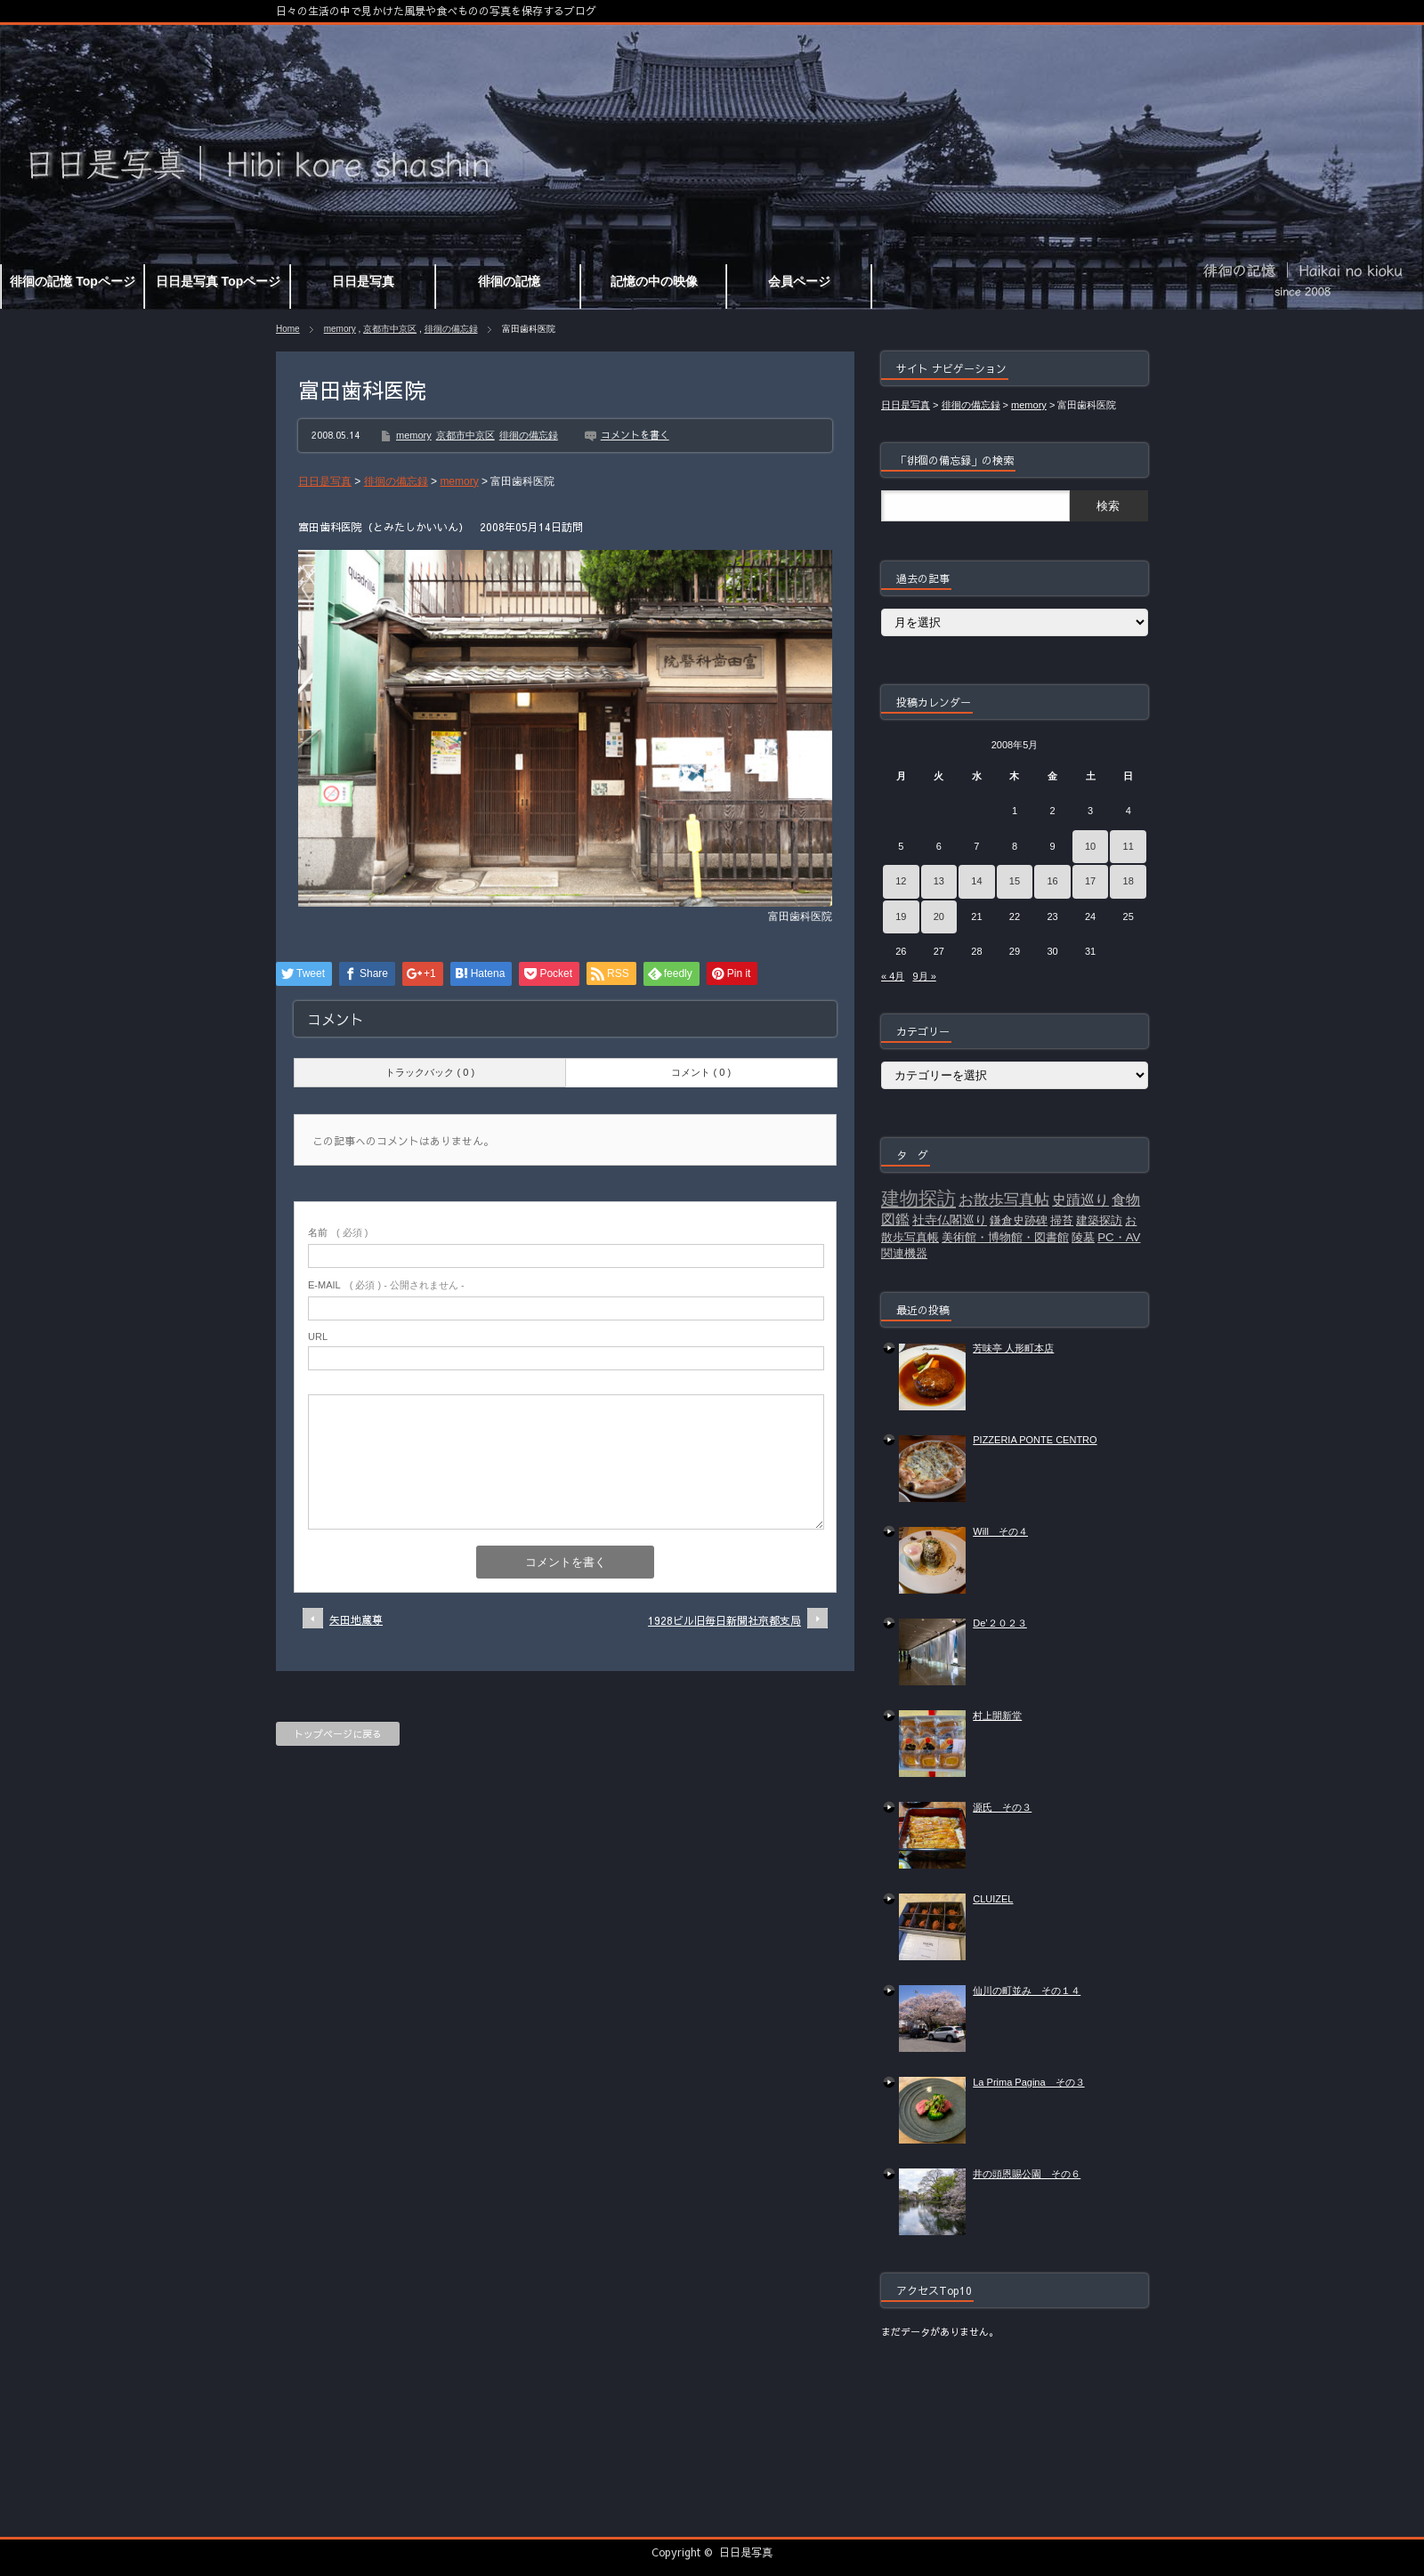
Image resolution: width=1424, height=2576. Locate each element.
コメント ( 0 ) (701, 1072)
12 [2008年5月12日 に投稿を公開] (900, 881)
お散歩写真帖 (1004, 1199)
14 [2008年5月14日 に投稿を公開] (976, 881)
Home (288, 329)
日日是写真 (746, 2552)
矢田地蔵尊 (356, 1619)
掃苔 (1061, 1220)
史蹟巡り (1080, 1199)
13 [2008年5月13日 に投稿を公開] (939, 881)
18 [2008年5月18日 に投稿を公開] (1128, 881)
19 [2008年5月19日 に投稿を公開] (900, 916)
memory (340, 329)
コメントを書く (635, 434)
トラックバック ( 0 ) (429, 1072)
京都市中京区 (390, 329)
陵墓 (1083, 1237)
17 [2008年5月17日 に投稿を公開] (1090, 881)
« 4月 (892, 976)
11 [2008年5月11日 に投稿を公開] (1128, 846)
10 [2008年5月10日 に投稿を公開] (1090, 846)
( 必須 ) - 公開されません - (386, 1285)
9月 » (923, 976)
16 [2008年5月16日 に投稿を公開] (1052, 881)
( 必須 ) (338, 1232)
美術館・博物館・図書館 (1005, 1237)
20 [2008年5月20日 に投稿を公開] (939, 916)
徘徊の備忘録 (451, 329)
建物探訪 (918, 1198)
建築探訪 (1099, 1220)
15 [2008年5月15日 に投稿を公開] (1014, 881)
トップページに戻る (338, 1733)
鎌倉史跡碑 (1019, 1220)
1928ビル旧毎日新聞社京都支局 (724, 1620)
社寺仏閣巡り (949, 1220)
